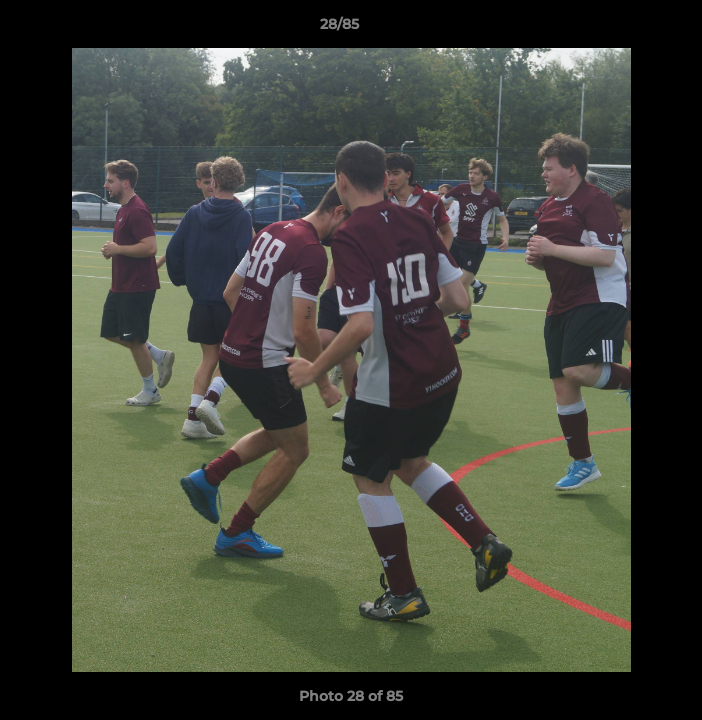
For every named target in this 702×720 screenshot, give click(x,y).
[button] (630, 29)
